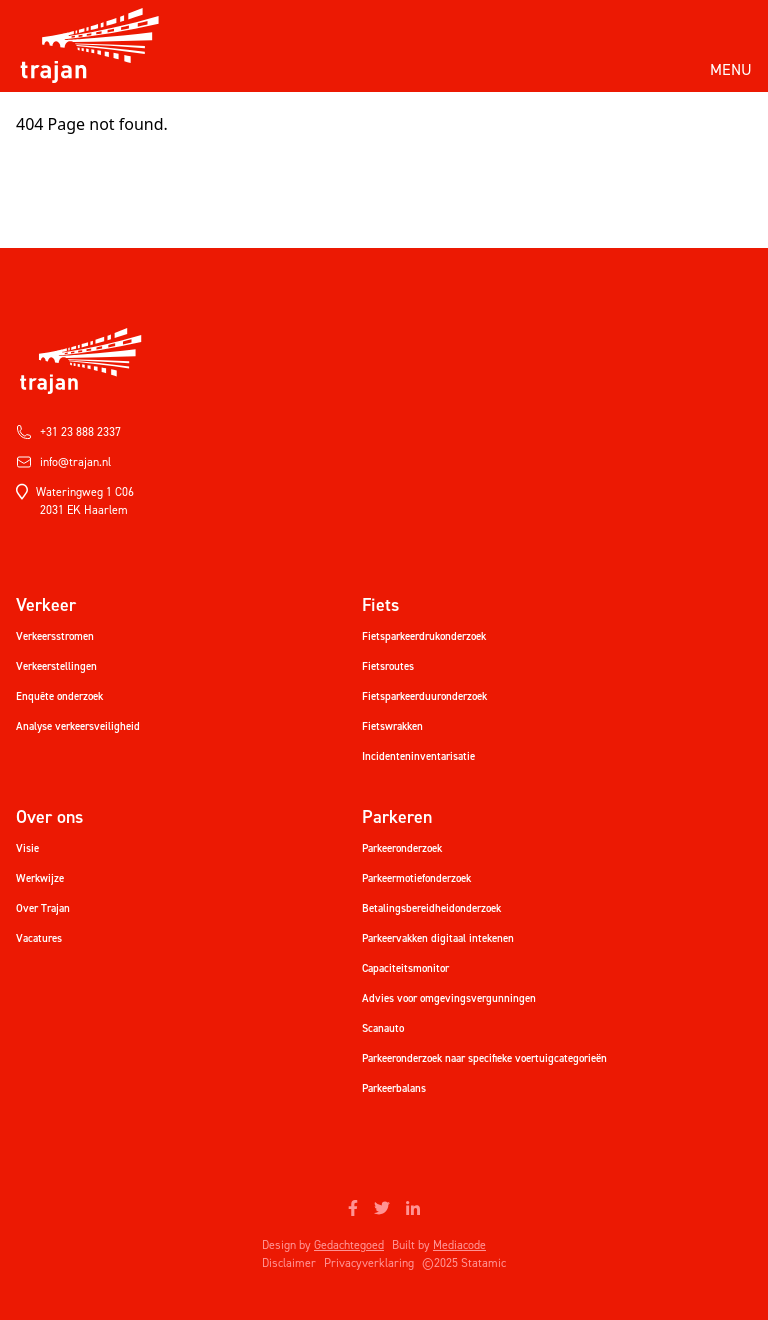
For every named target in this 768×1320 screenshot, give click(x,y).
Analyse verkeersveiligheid (78, 726)
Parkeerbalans (394, 1088)
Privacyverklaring (369, 1263)
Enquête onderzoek (59, 696)
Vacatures (39, 938)
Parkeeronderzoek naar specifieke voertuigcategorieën (484, 1058)
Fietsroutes (388, 666)
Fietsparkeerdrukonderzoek (424, 636)
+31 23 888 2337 (68, 432)
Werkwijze (40, 878)
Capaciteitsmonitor (405, 968)
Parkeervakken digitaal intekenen (438, 938)
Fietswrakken (392, 726)
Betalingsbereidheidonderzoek (431, 908)
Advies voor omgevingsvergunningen (449, 998)
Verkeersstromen (55, 636)
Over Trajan (43, 908)
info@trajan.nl (63, 462)
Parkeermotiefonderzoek (416, 878)
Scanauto (383, 1028)
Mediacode (459, 1245)
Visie (27, 848)
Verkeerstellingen (56, 666)
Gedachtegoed (349, 1245)
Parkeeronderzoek (402, 848)
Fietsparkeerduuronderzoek (424, 696)
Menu (731, 69)
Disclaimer (289, 1263)
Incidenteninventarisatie (418, 756)
